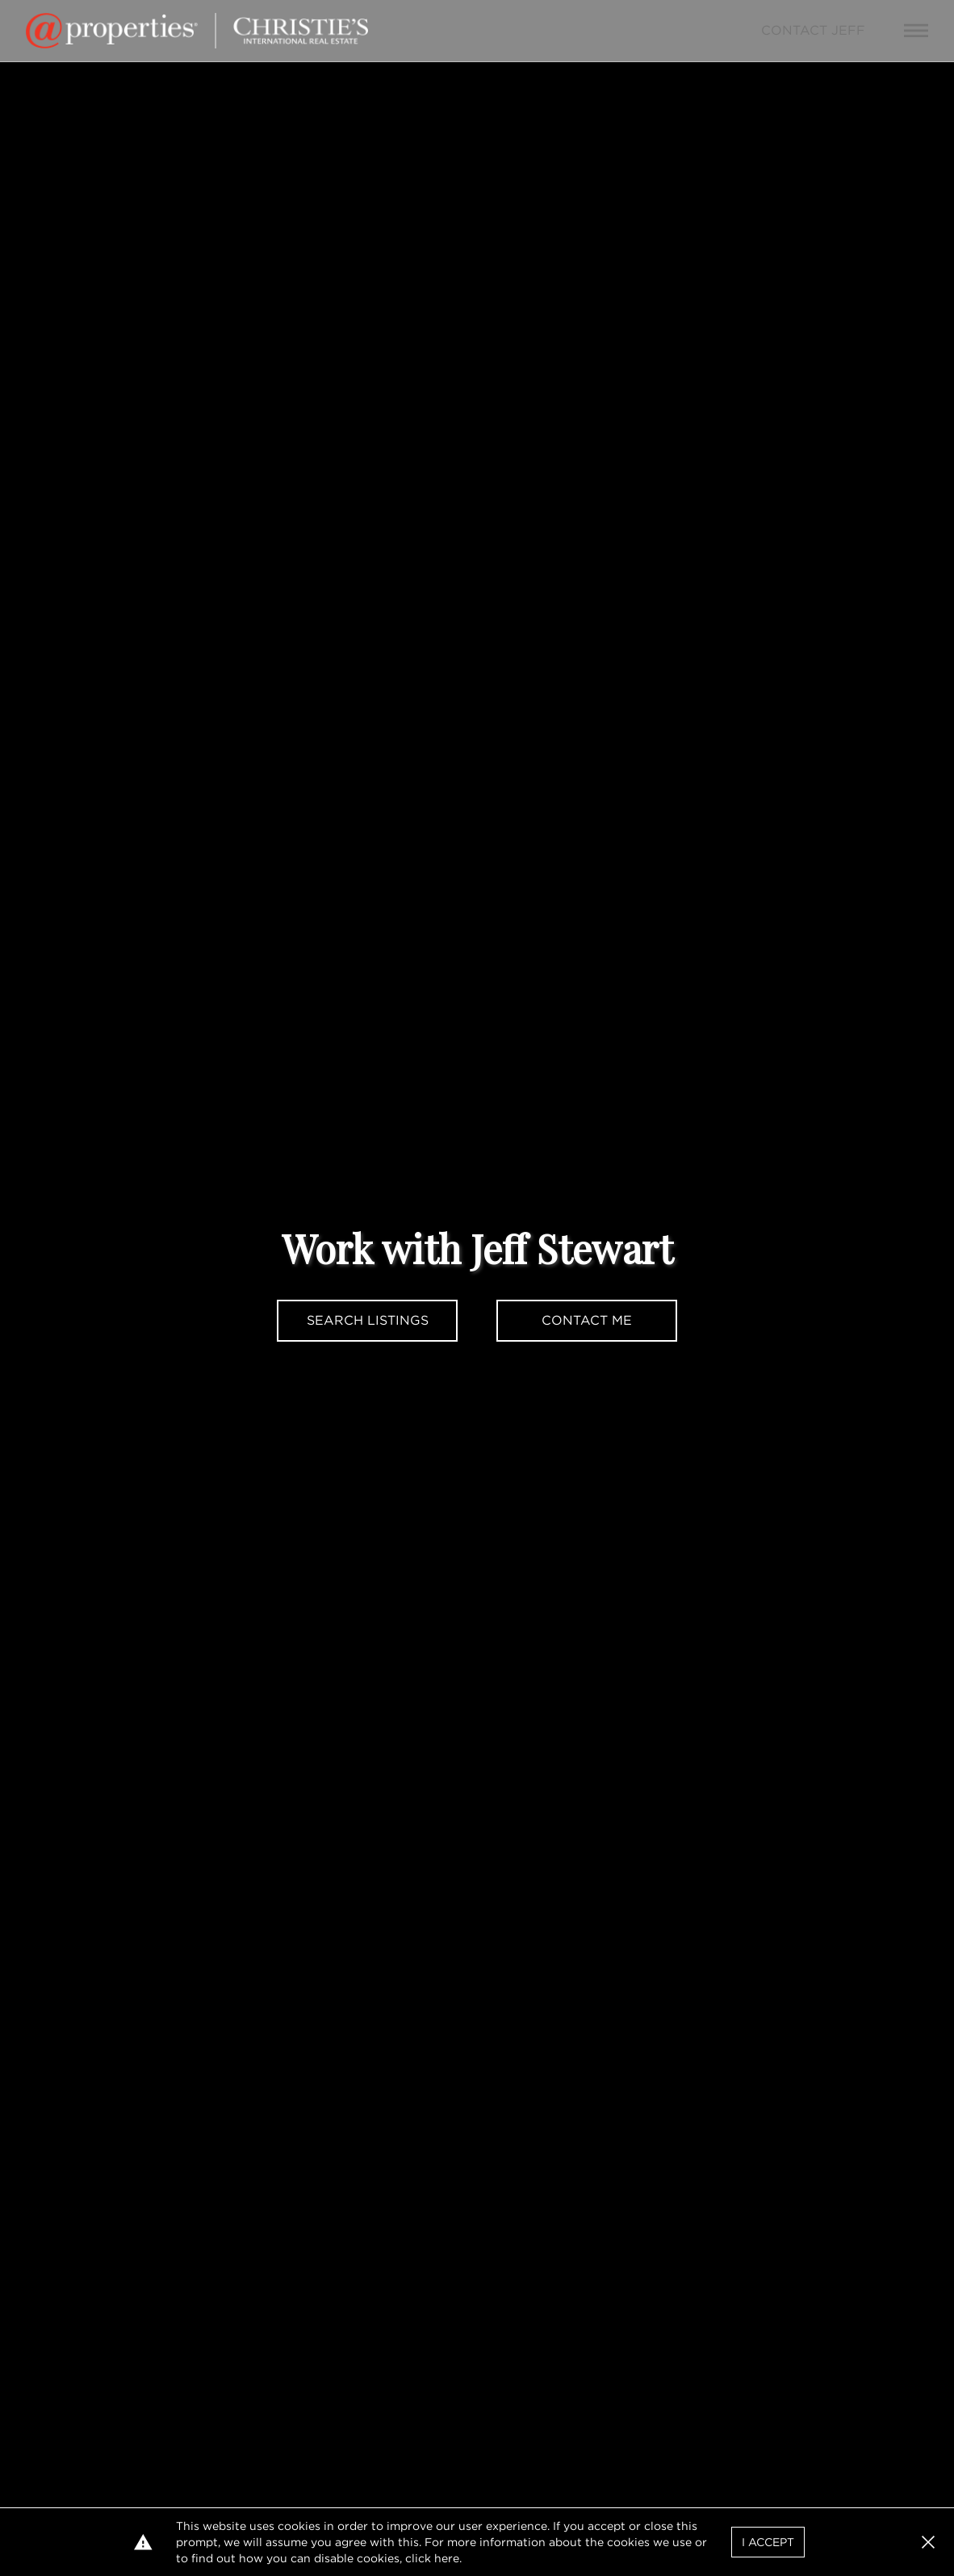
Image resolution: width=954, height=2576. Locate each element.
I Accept (768, 2542)
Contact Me (587, 1320)
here (446, 2558)
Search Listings (368, 1320)
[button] (928, 2542)
